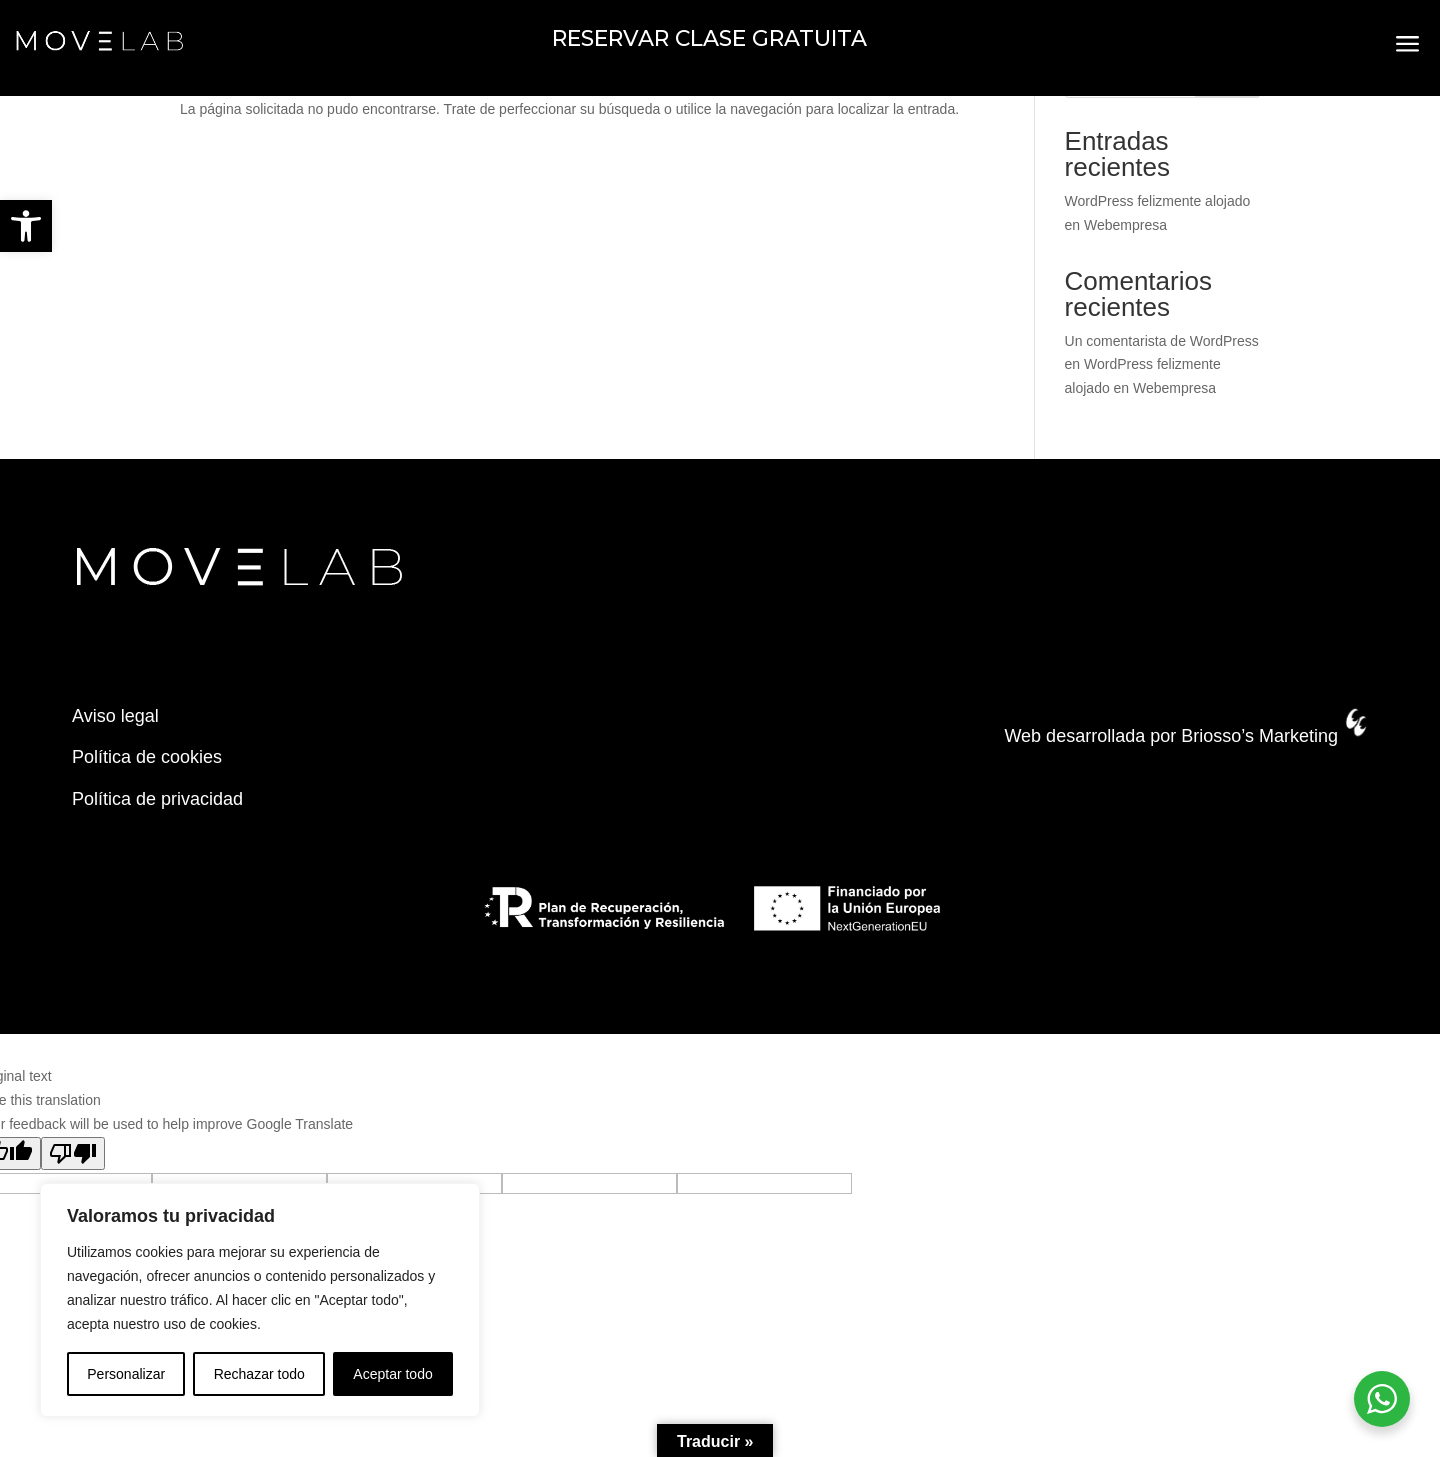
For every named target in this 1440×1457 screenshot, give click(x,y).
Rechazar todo (259, 1374)
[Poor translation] (73, 1153)
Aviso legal (115, 716)
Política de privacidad (157, 799)
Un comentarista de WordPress (1162, 341)
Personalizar (126, 1374)
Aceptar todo (392, 1374)
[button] (26, 226)
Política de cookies (147, 757)
